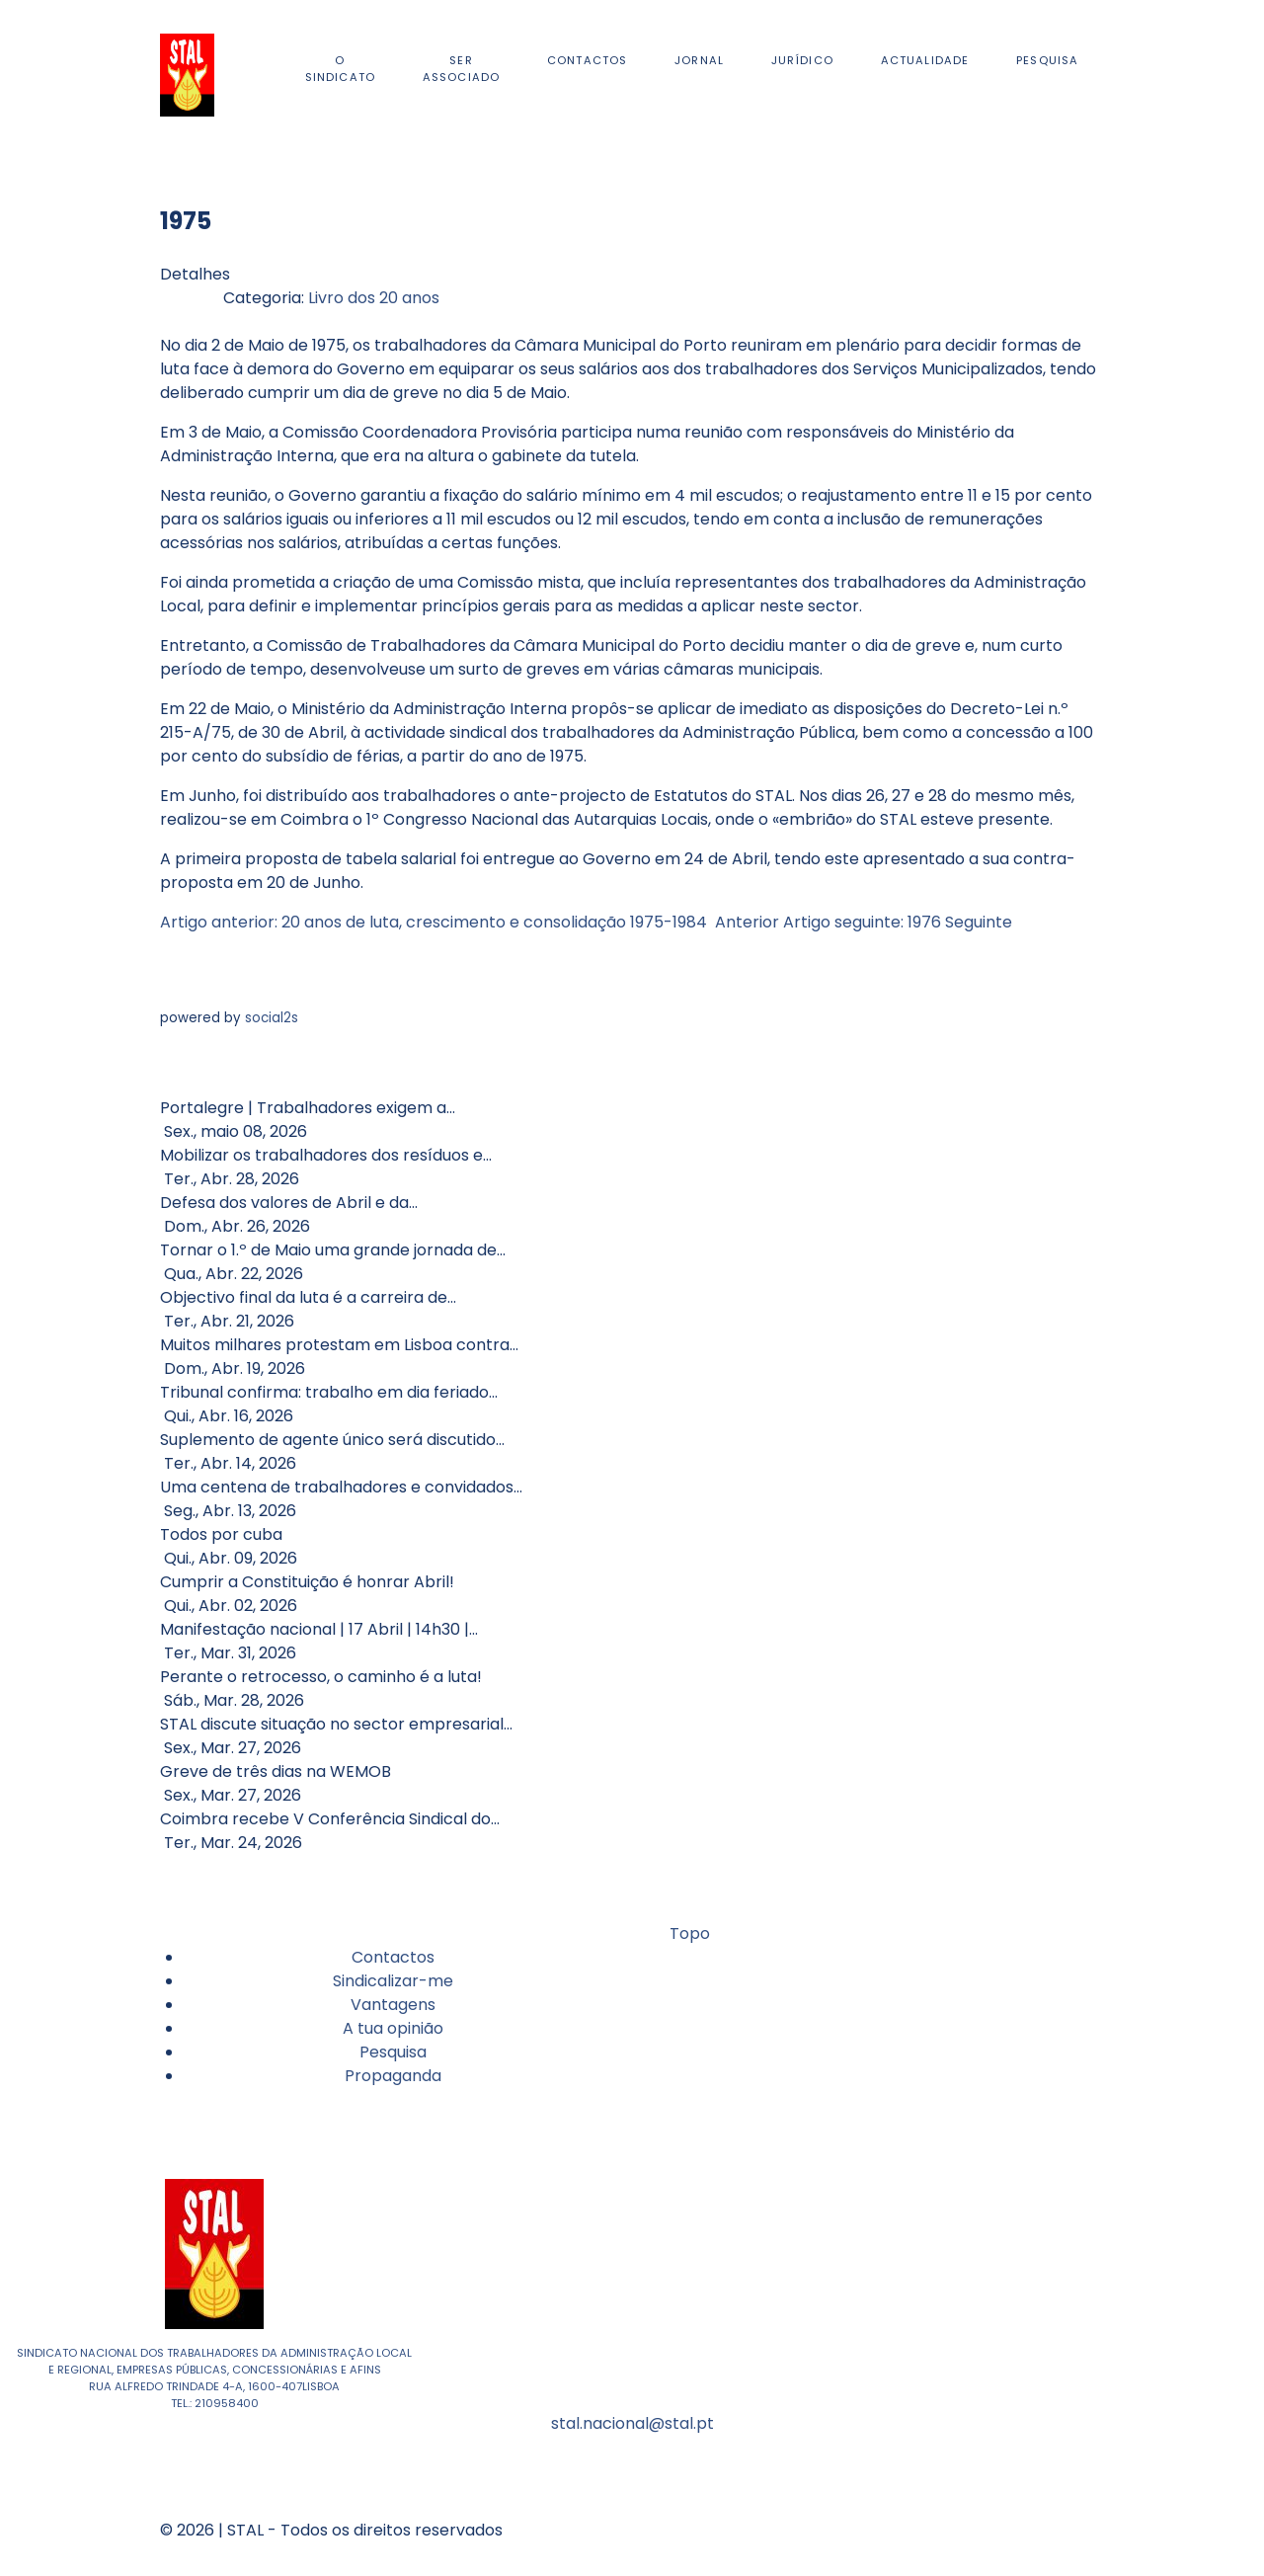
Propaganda (393, 2075)
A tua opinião (393, 2028)
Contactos (393, 1957)
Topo (688, 1933)
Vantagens (393, 2004)
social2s (271, 1017)
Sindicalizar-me (393, 1981)
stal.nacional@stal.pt (632, 2423)
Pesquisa (393, 2052)
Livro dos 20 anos (373, 297)
